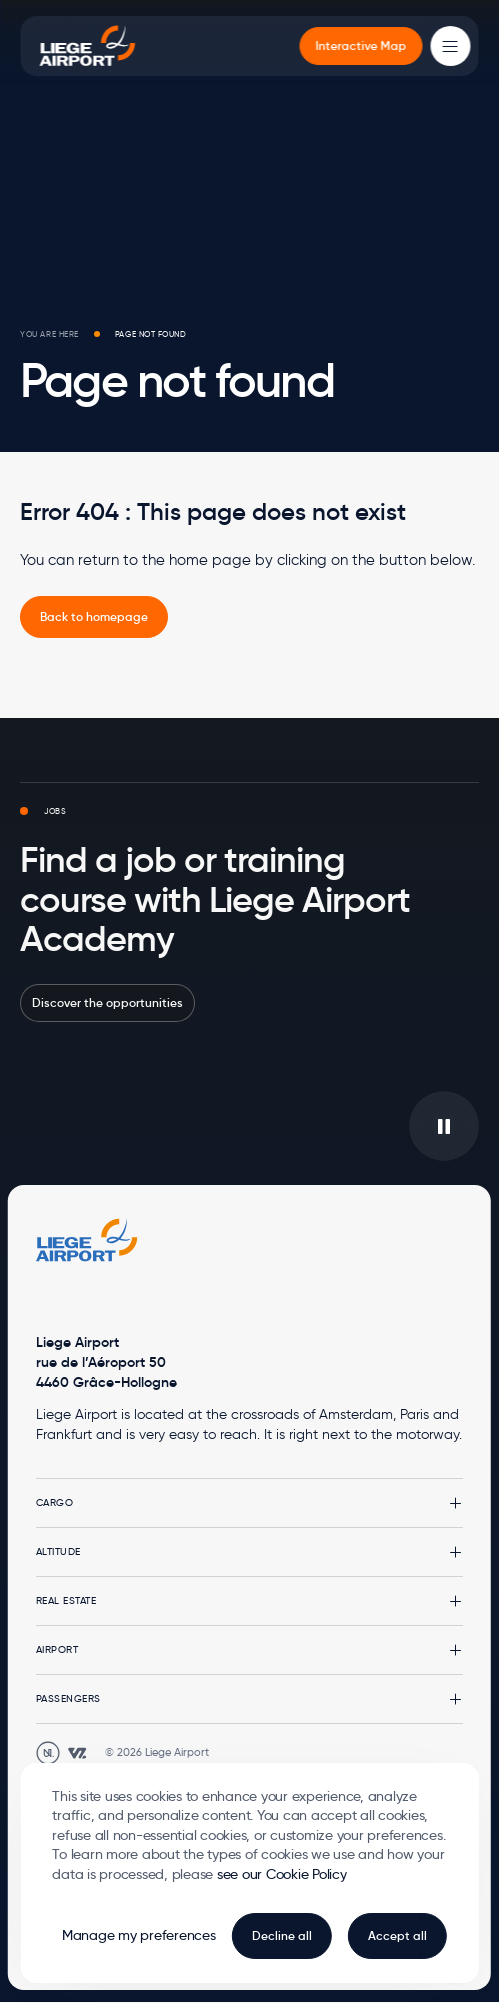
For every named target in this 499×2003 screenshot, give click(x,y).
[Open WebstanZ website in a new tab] (77, 1753)
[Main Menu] (451, 46)
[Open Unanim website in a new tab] (48, 1753)
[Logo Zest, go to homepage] (87, 1240)
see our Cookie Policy (282, 1874)
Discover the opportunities (107, 1002)
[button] (249, 1503)
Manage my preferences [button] (139, 1935)
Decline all (282, 1935)
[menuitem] (361, 46)
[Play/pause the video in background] (444, 1126)
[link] (94, 617)
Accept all (397, 1935)
